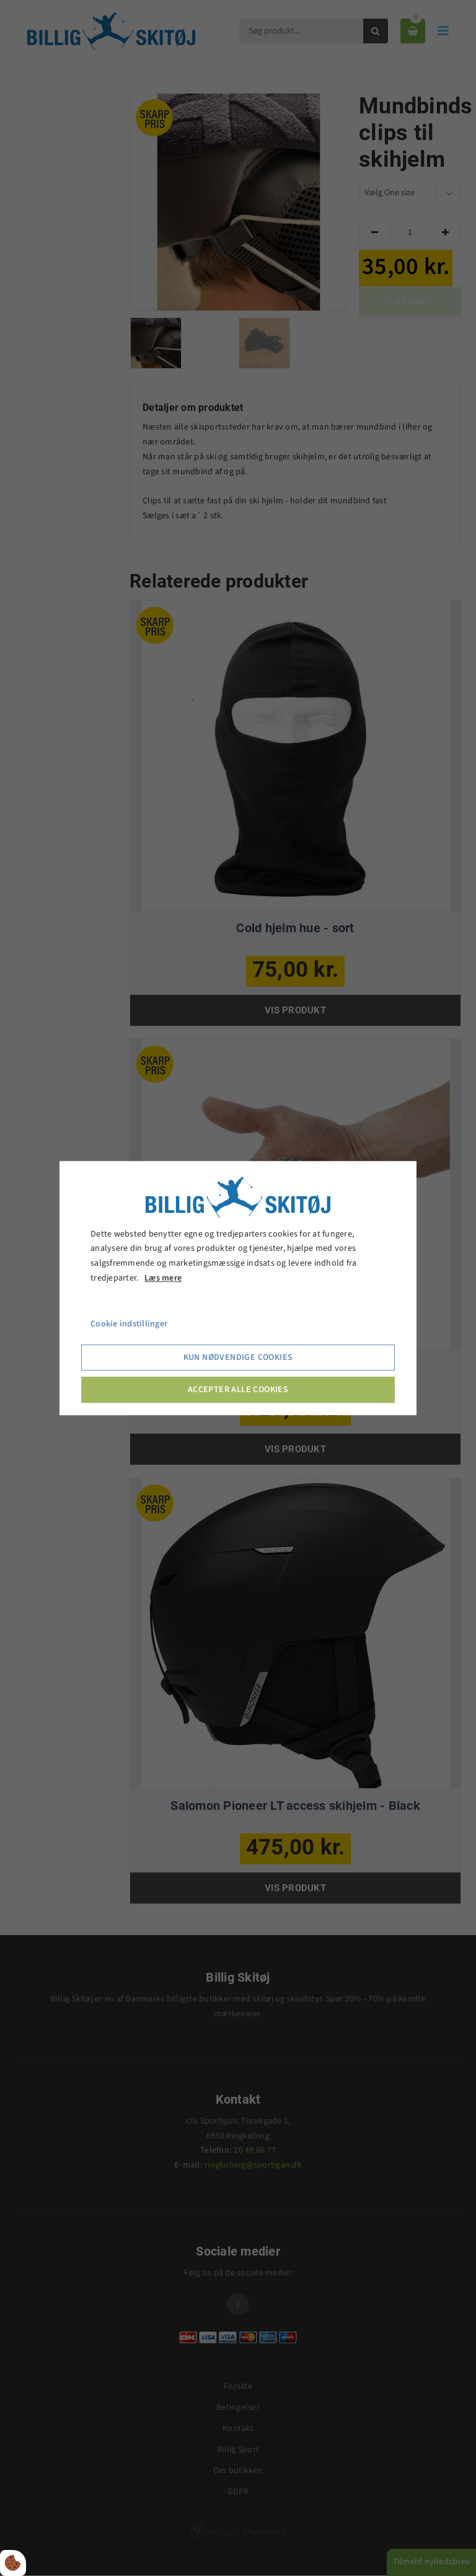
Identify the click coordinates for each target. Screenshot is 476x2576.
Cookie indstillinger (128, 1324)
